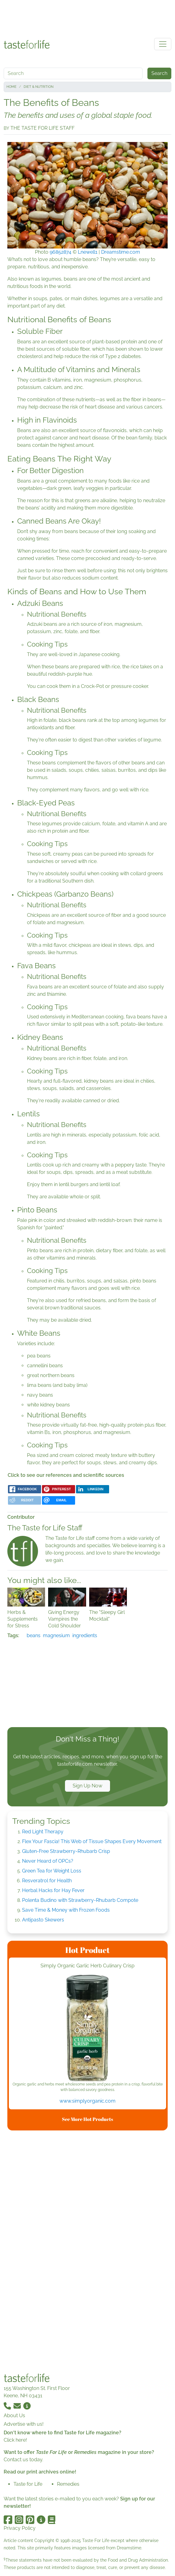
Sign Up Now (87, 1786)
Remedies (68, 2484)
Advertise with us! (24, 2424)
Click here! (15, 2440)
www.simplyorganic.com (87, 2101)
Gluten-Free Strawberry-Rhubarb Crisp (66, 1851)
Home (11, 87)
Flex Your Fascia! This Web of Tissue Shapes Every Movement (92, 1841)
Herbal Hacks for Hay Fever (53, 1890)
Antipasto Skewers (43, 1920)
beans (33, 1635)
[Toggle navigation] (162, 44)
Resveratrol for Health (47, 1880)
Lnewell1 (87, 252)
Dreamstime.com (120, 252)
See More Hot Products (87, 2119)
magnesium (56, 1635)
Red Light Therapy (42, 1832)
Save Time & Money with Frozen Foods (66, 1910)
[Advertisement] (88, 17)
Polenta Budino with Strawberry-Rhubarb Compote (80, 1900)
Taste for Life (27, 2484)
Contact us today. (23, 2459)
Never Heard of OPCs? (47, 1861)
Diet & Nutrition (38, 87)
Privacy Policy (20, 2528)
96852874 (60, 252)
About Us (14, 2415)
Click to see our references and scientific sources (66, 1475)
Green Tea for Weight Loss (51, 1871)
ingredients (84, 1635)
